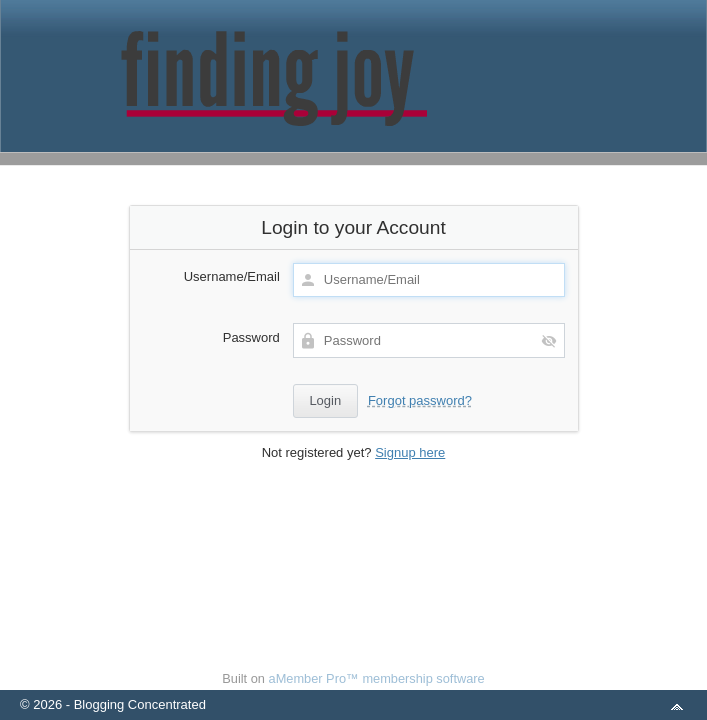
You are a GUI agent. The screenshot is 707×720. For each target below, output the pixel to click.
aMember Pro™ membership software (377, 678)
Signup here (410, 452)
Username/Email (232, 276)
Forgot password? (420, 400)
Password (251, 337)
